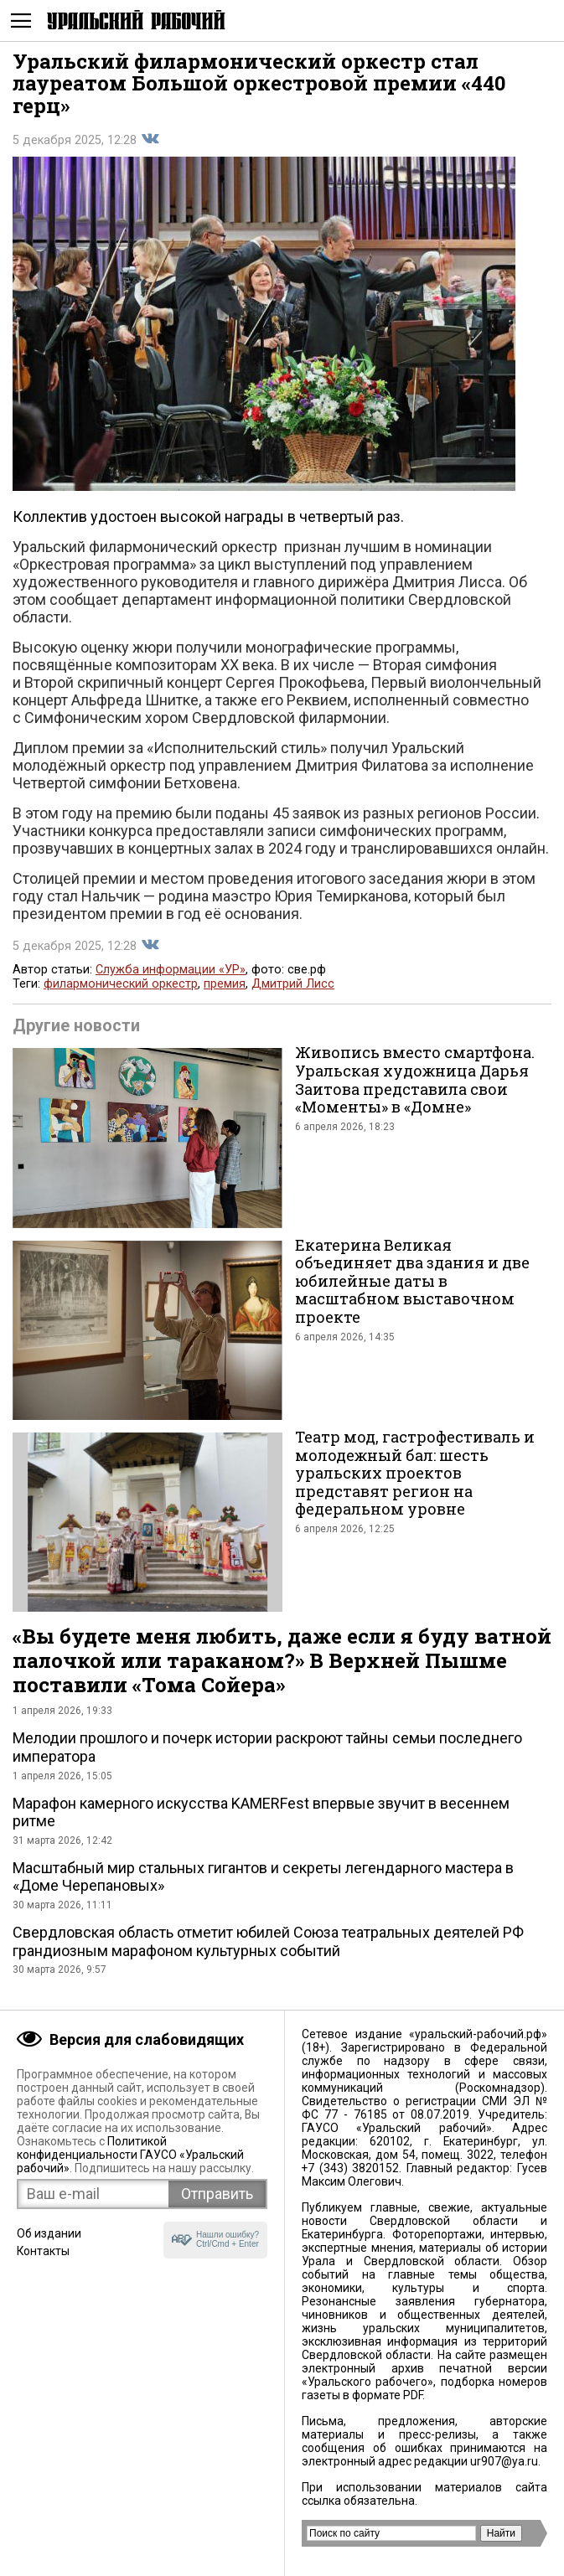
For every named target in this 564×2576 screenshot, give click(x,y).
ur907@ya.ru (504, 2461)
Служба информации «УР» (171, 970)
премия (225, 984)
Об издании (49, 2233)
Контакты (43, 2251)
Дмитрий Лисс (292, 984)
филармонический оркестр (121, 984)
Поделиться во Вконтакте (150, 139)
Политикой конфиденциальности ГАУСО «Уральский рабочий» (130, 2155)
